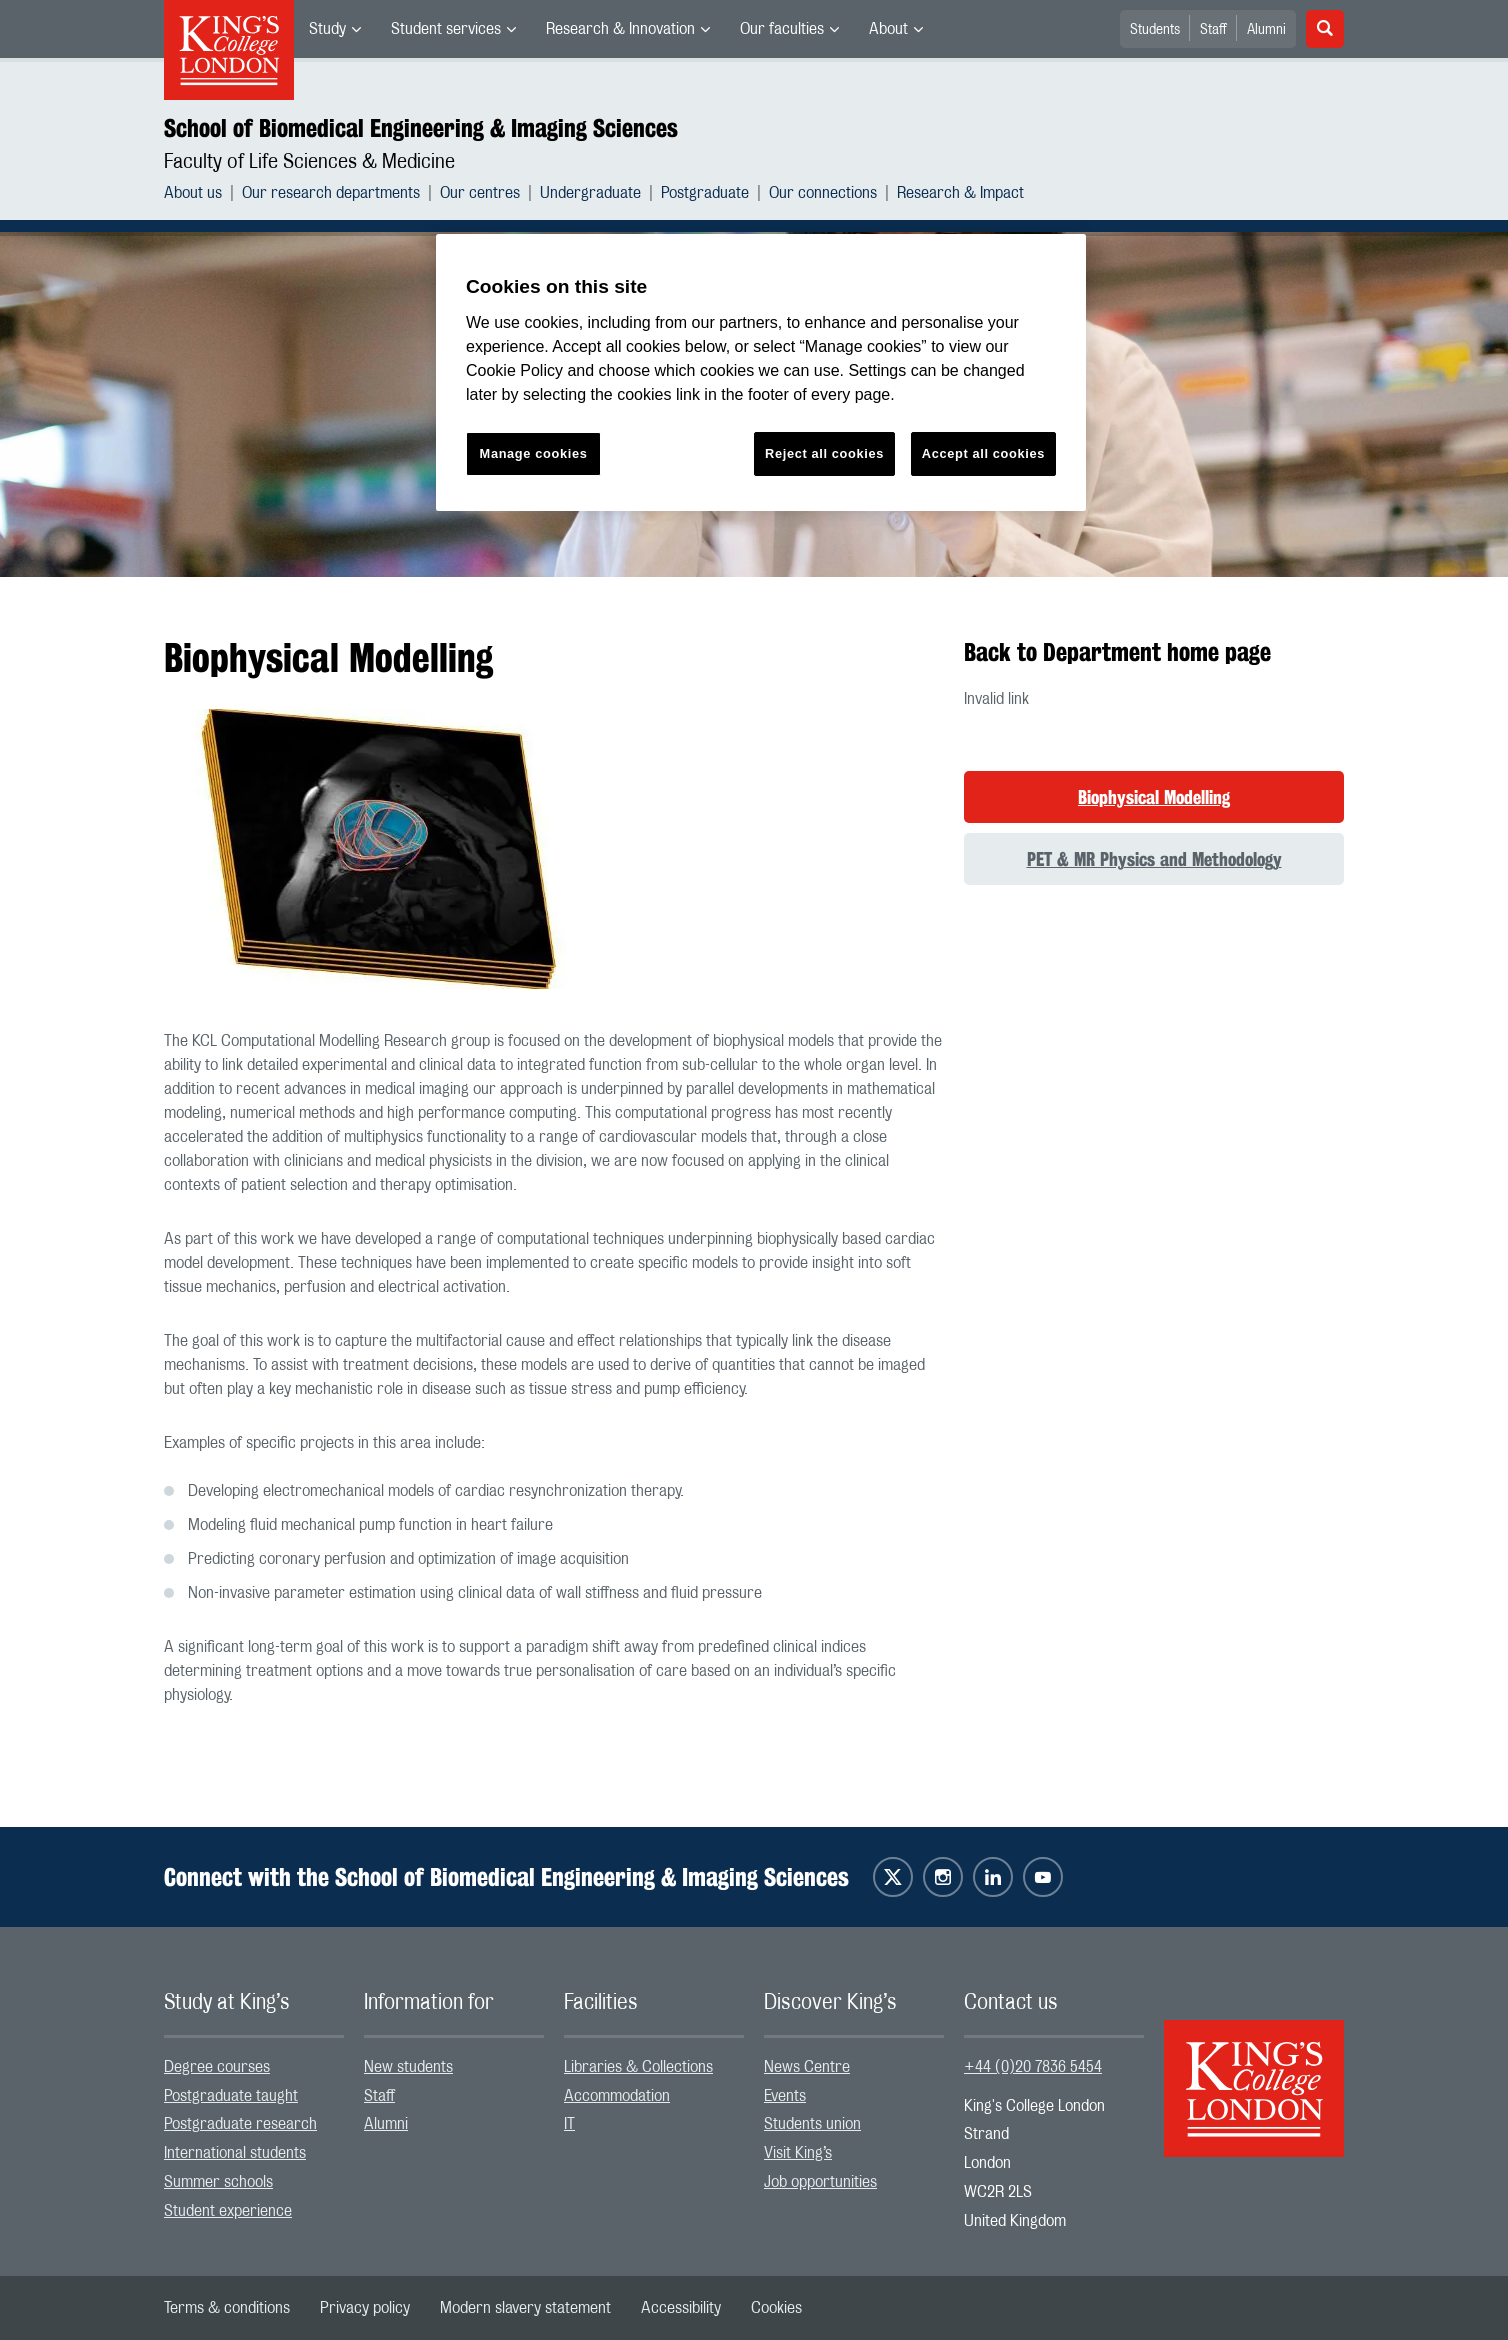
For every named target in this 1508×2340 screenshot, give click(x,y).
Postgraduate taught (231, 2096)
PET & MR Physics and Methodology (1154, 859)
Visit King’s (798, 2153)
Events (785, 2096)
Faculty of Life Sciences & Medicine (309, 162)
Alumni (1266, 30)
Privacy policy (365, 2308)
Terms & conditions (227, 2308)
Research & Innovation (620, 29)
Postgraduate (705, 193)
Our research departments (331, 193)
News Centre (807, 2067)
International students (235, 2153)
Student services (446, 29)
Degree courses (217, 2067)
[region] (761, 372)
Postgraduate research (240, 2124)
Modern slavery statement (525, 2308)
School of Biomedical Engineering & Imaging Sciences (421, 128)
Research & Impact (960, 193)
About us (193, 193)
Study (327, 29)
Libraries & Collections (638, 2067)
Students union (812, 2124)
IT (569, 2124)
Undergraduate (590, 193)
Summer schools (218, 2182)
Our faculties (782, 29)
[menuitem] (335, 29)
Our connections (823, 193)
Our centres (480, 193)
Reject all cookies (824, 453)
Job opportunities (820, 2182)
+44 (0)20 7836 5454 (1033, 2067)
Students (1155, 30)
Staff (1213, 30)
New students (408, 2067)
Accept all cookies (983, 453)
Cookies (776, 2308)
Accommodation (617, 2096)
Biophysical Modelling (1154, 797)
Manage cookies (534, 453)
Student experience (228, 2211)
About (888, 29)
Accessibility (681, 2308)
